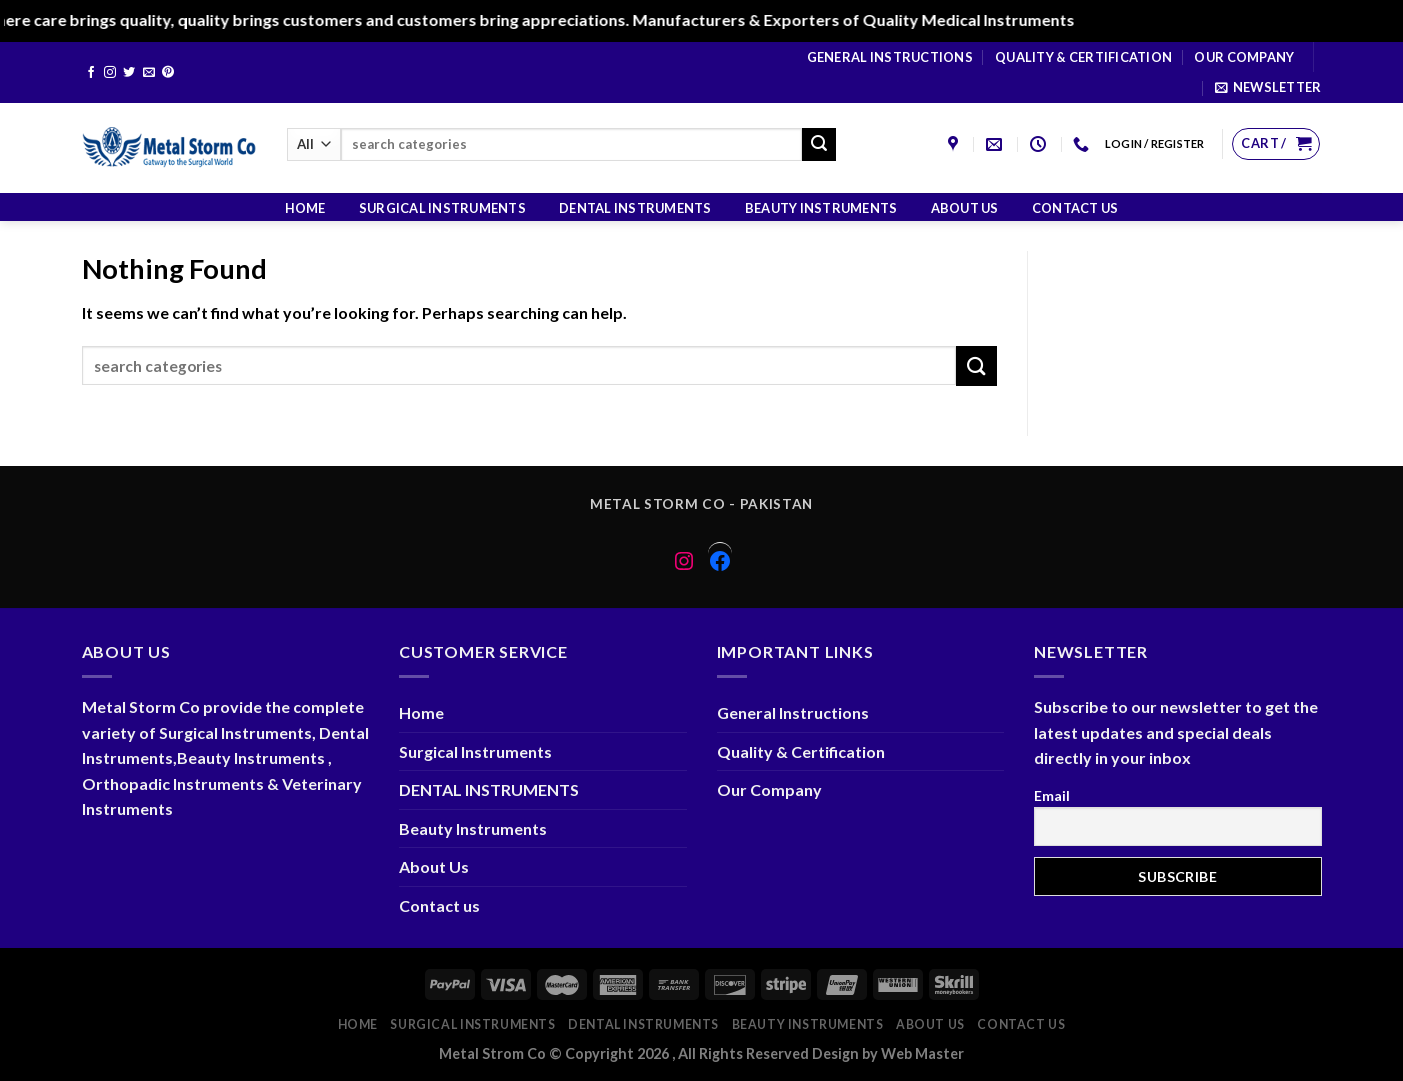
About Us (965, 208)
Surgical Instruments (442, 208)
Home (305, 208)
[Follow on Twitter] (129, 73)
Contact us (1075, 208)
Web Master (922, 1053)
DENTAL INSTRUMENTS (635, 208)
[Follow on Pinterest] (168, 73)
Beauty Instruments (821, 208)
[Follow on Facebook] (91, 73)
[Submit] (819, 145)
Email (1052, 795)
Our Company (1244, 57)
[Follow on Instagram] (110, 73)
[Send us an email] (149, 73)
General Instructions (890, 57)
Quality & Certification (1083, 57)
